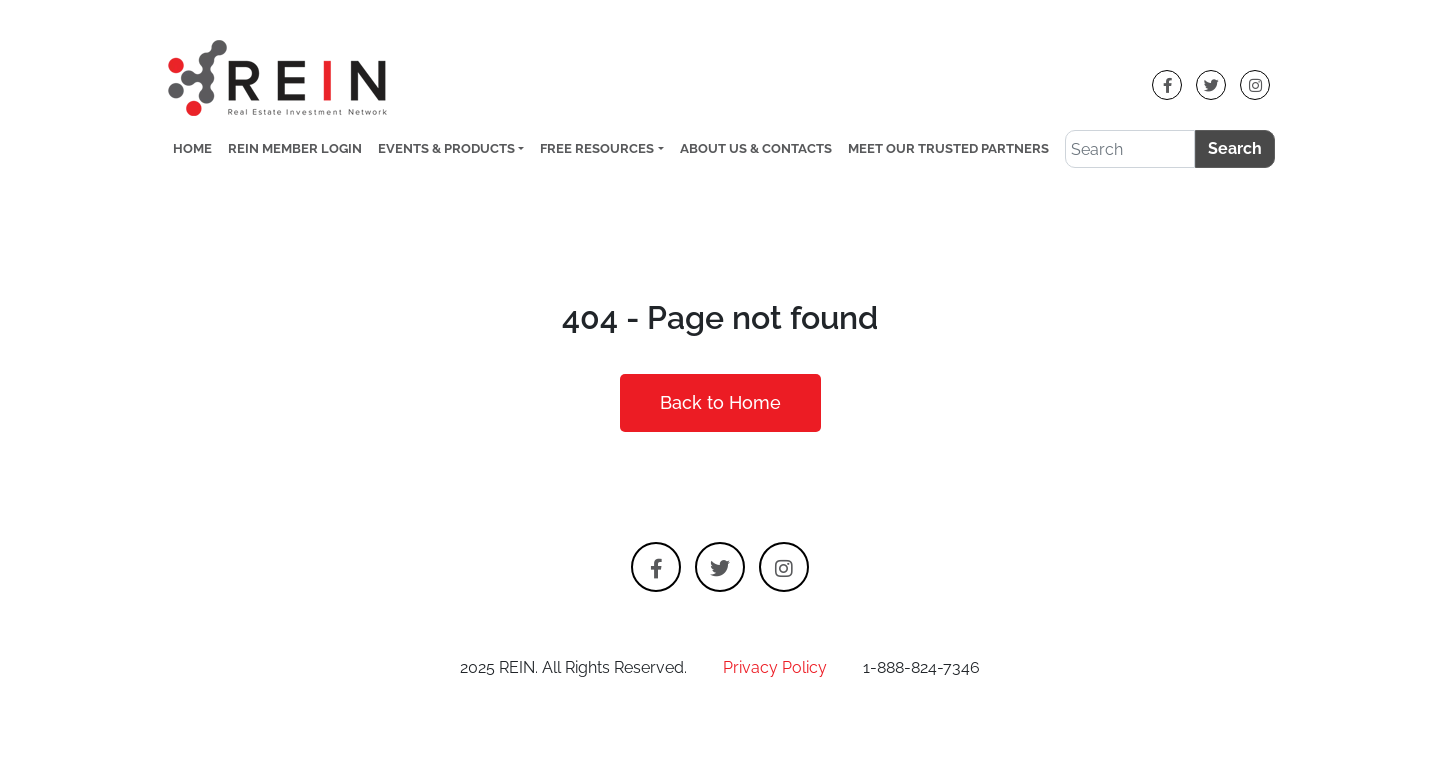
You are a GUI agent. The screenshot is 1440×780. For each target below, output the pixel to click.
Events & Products (446, 148)
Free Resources (597, 148)
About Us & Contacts (756, 148)
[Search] (1130, 149)
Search (1235, 148)
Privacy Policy (775, 667)
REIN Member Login (295, 148)
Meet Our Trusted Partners (948, 148)
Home (192, 148)
